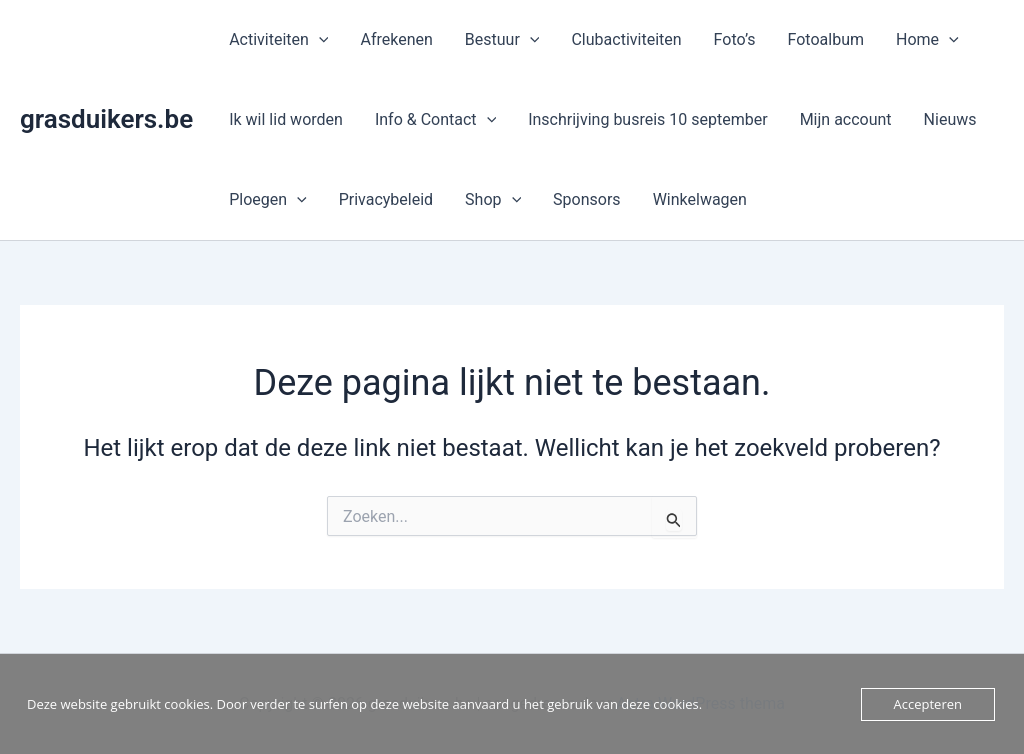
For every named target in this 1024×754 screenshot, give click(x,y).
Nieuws (950, 119)
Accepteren (928, 704)
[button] (319, 40)
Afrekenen (396, 39)
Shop (493, 200)
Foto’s (735, 39)
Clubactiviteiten (626, 39)
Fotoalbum (826, 39)
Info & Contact (435, 120)
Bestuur (502, 40)
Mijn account (846, 119)
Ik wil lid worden (286, 119)
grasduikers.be (106, 119)
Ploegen (268, 200)
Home (927, 40)
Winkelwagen (700, 199)
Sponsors (587, 199)
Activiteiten (278, 40)
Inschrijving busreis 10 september (647, 119)
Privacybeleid (386, 199)
